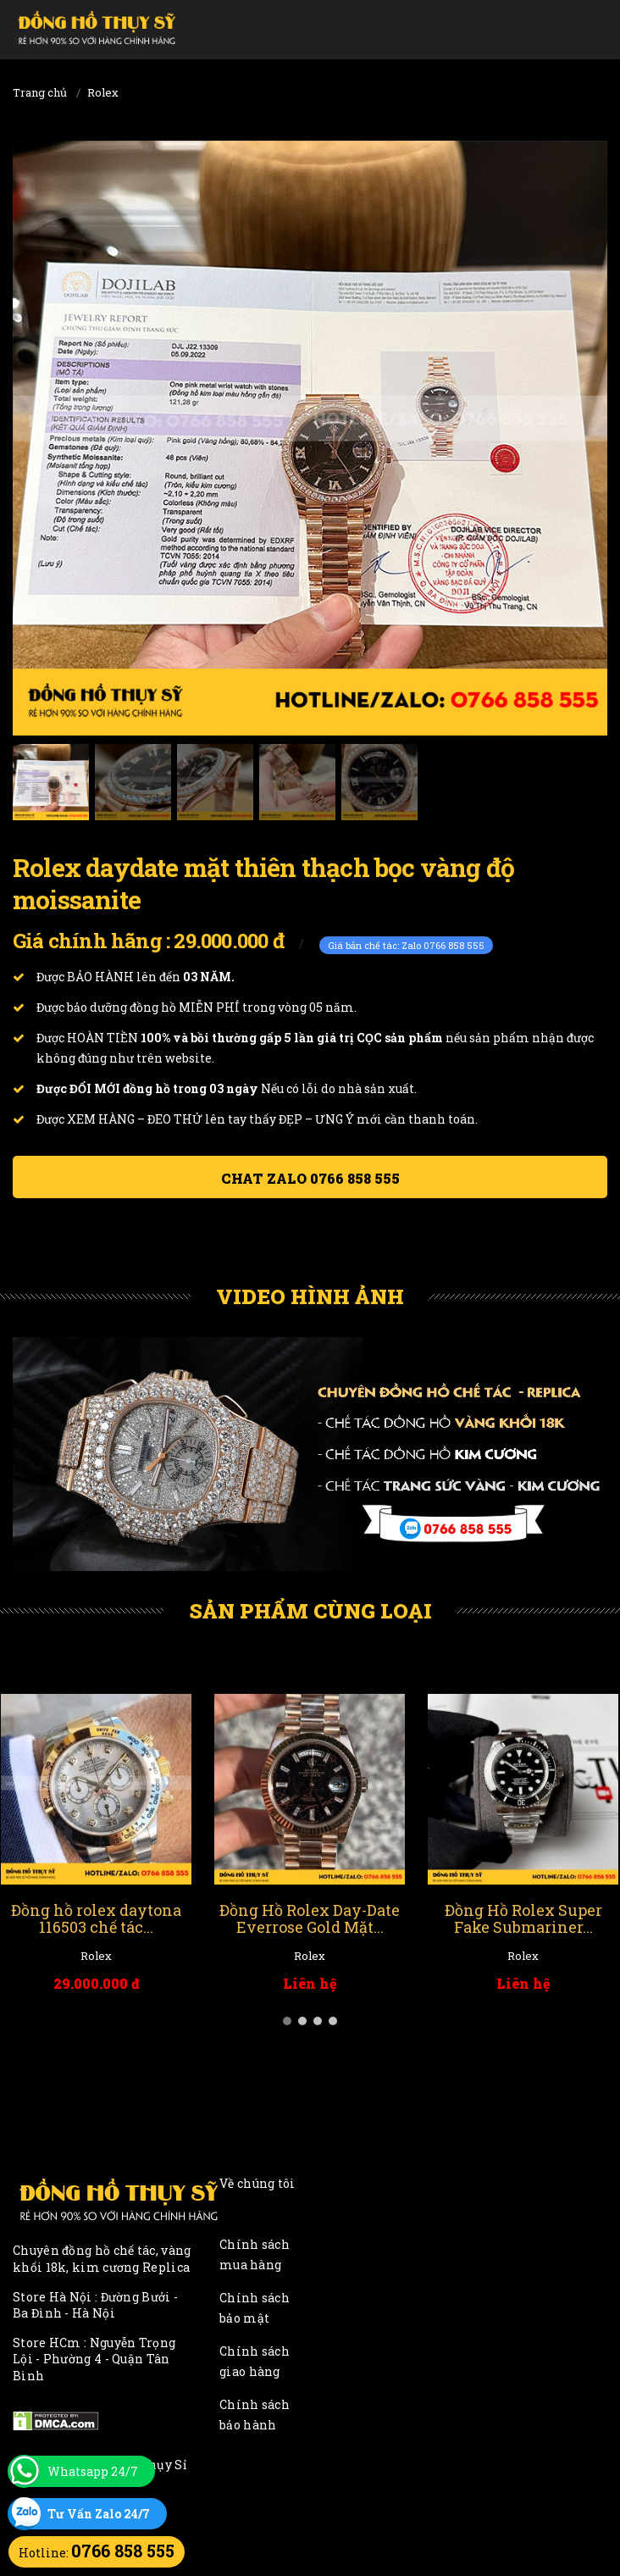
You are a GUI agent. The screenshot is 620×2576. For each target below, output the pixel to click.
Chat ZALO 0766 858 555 (310, 1178)
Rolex (103, 92)
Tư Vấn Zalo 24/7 (98, 2513)
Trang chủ (40, 92)
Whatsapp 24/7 (92, 2471)
